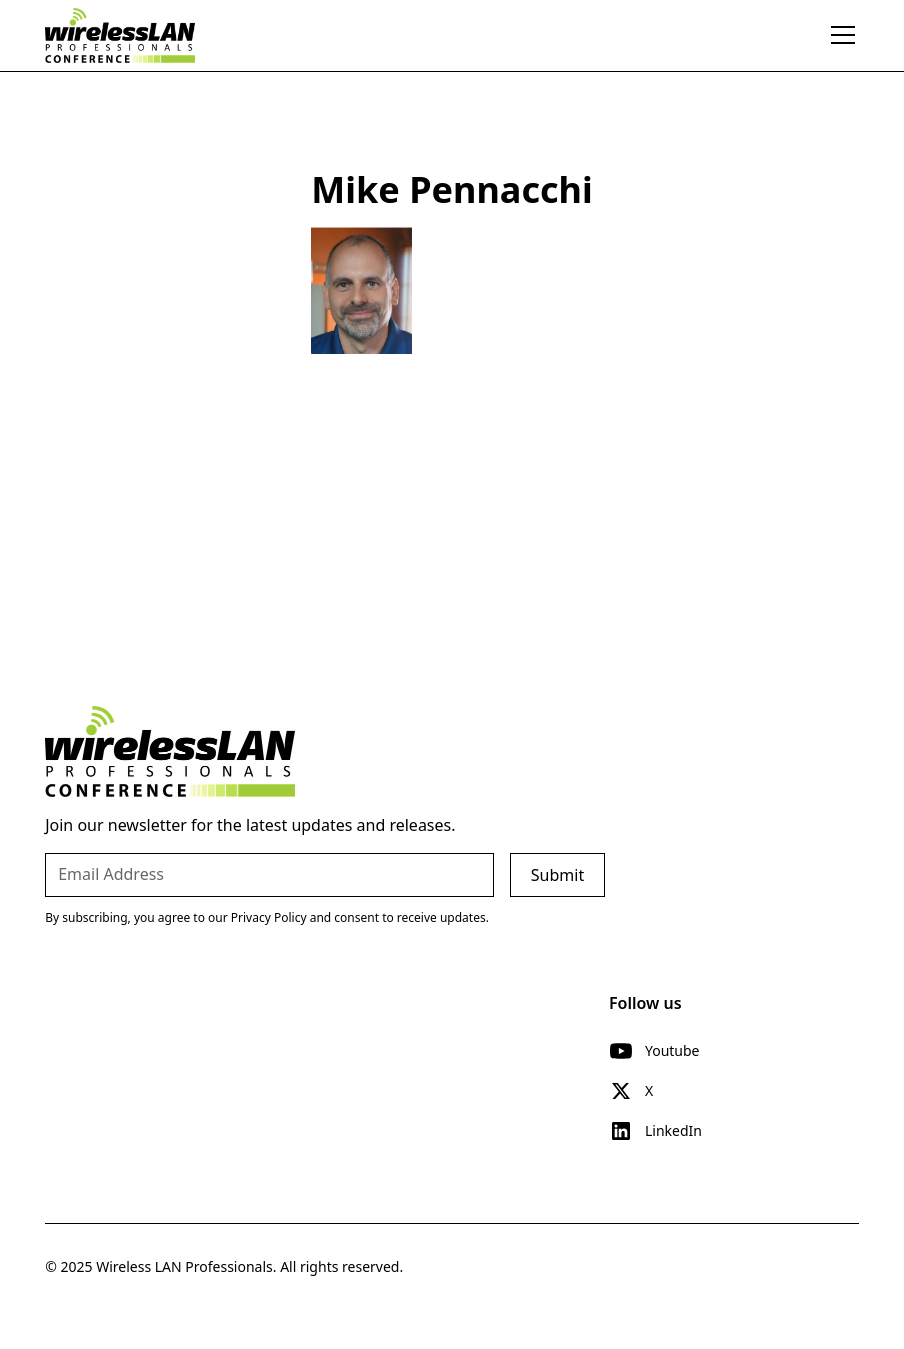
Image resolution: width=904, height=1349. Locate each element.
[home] (120, 35)
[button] (839, 35)
